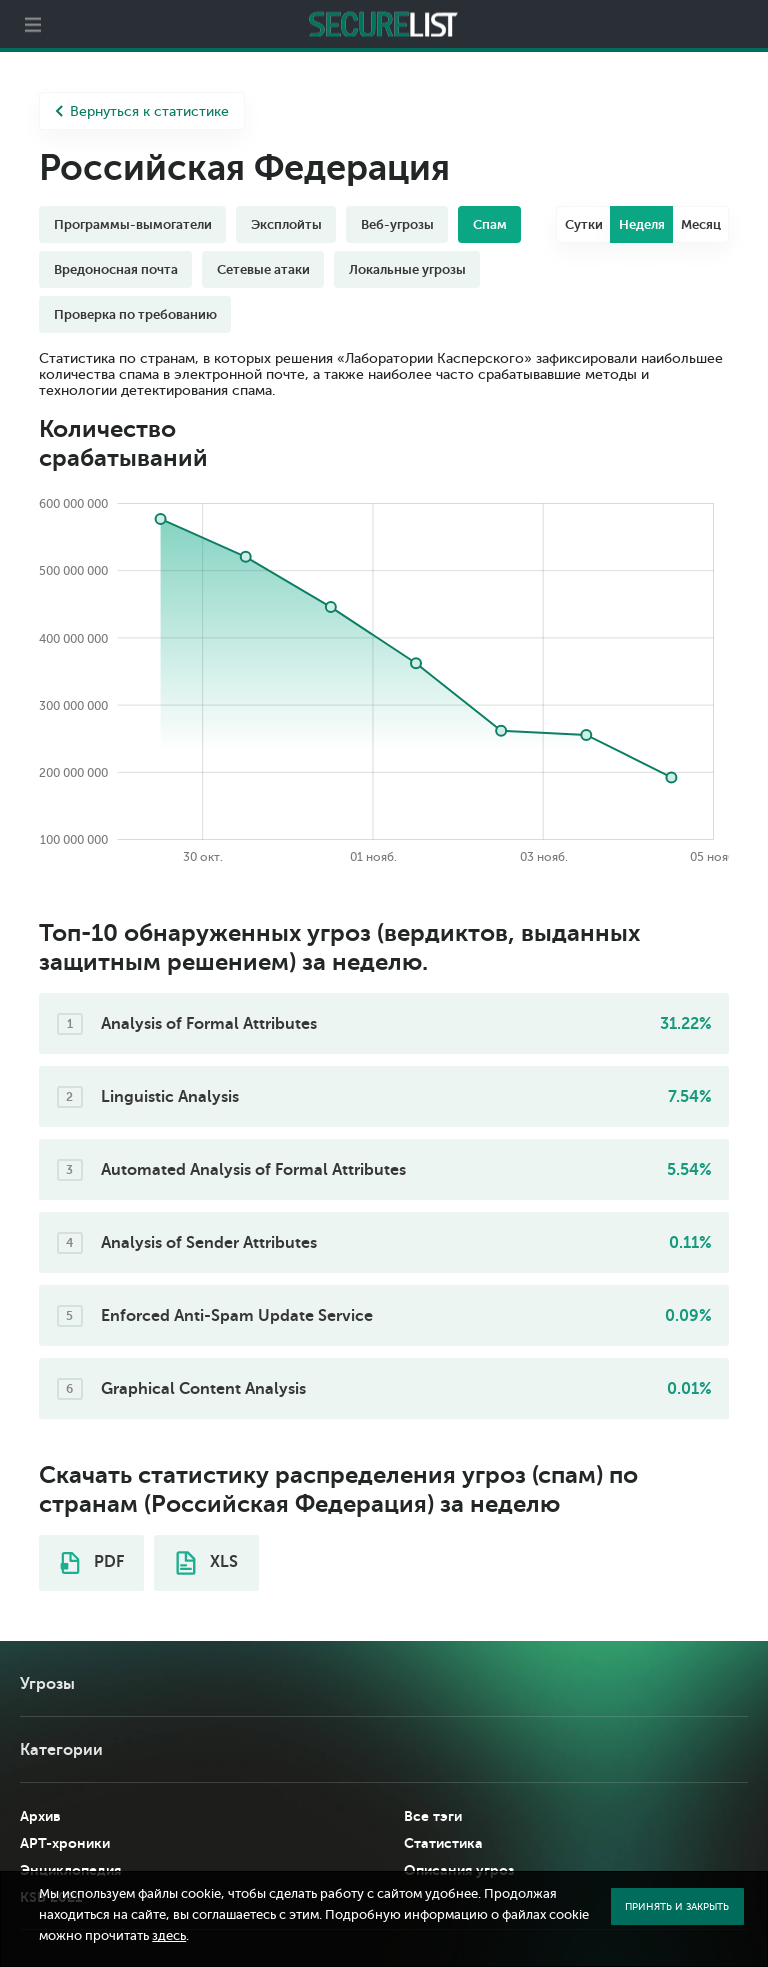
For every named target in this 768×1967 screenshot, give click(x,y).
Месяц (701, 224)
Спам (490, 224)
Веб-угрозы (397, 224)
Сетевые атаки (263, 269)
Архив (40, 1816)
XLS (207, 1563)
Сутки (584, 224)
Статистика (443, 1843)
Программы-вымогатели (133, 224)
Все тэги (433, 1816)
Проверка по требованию (135, 314)
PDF (92, 1563)
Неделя (642, 224)
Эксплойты (286, 224)
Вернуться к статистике (142, 111)
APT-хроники (65, 1843)
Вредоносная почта (116, 269)
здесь (169, 1936)
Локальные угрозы (407, 269)
